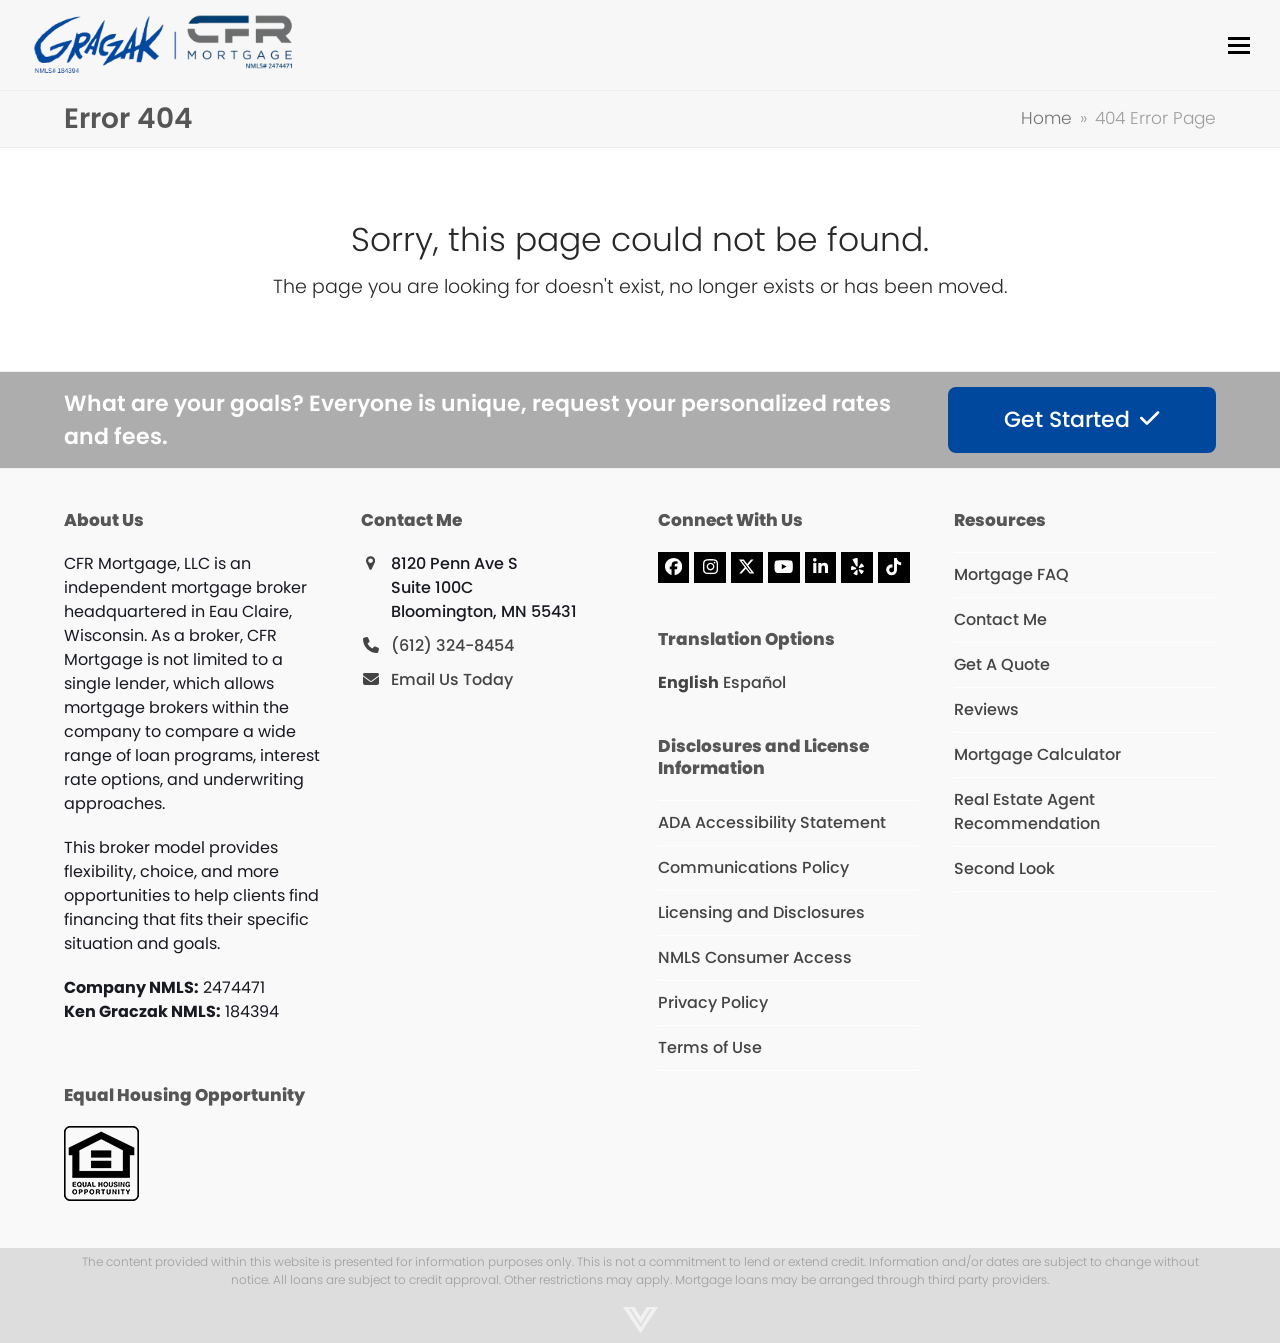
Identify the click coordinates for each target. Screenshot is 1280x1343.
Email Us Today (452, 679)
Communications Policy (753, 867)
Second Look (1004, 868)
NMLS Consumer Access (755, 957)
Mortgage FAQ (1011, 574)
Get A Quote (1002, 664)
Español (754, 682)
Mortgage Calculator (1037, 754)
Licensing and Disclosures (761, 912)
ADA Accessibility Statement (772, 822)
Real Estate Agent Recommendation (1027, 811)
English (688, 682)
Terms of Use (710, 1047)
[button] (1239, 45)
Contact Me (1000, 619)
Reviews (986, 709)
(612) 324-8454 (452, 645)
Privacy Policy (713, 1002)
